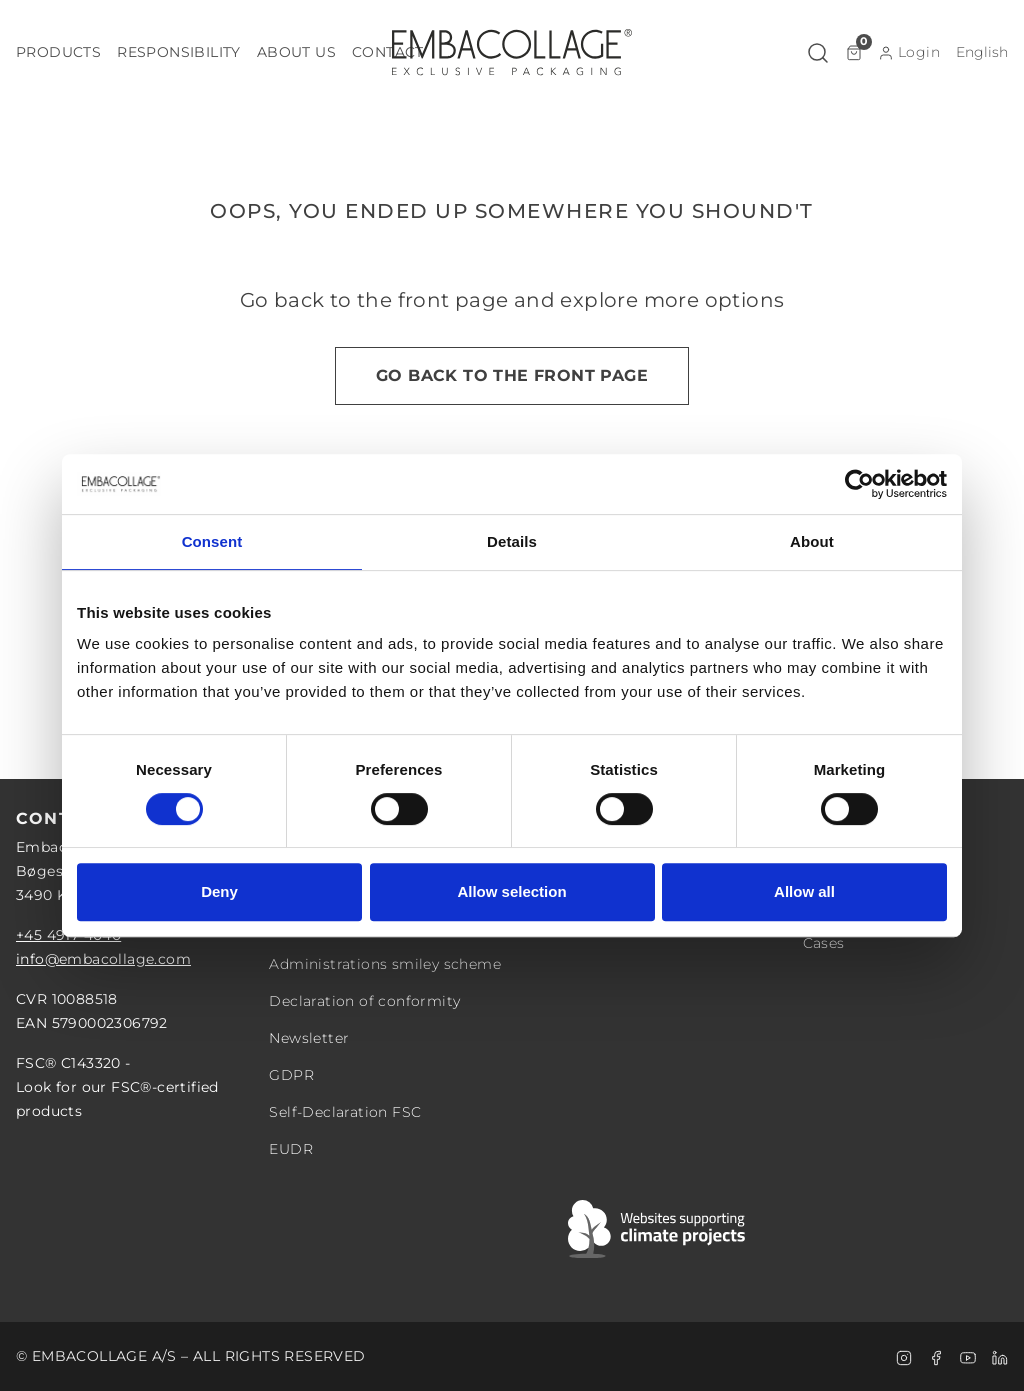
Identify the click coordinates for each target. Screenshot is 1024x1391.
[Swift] (658, 1229)
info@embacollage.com (103, 959)
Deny (219, 891)
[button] (58, 52)
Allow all (804, 891)
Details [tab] (512, 541)
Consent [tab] (212, 541)
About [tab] (812, 541)
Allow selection (511, 891)
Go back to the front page (512, 375)
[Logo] (512, 52)
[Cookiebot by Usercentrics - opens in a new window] (859, 484)
